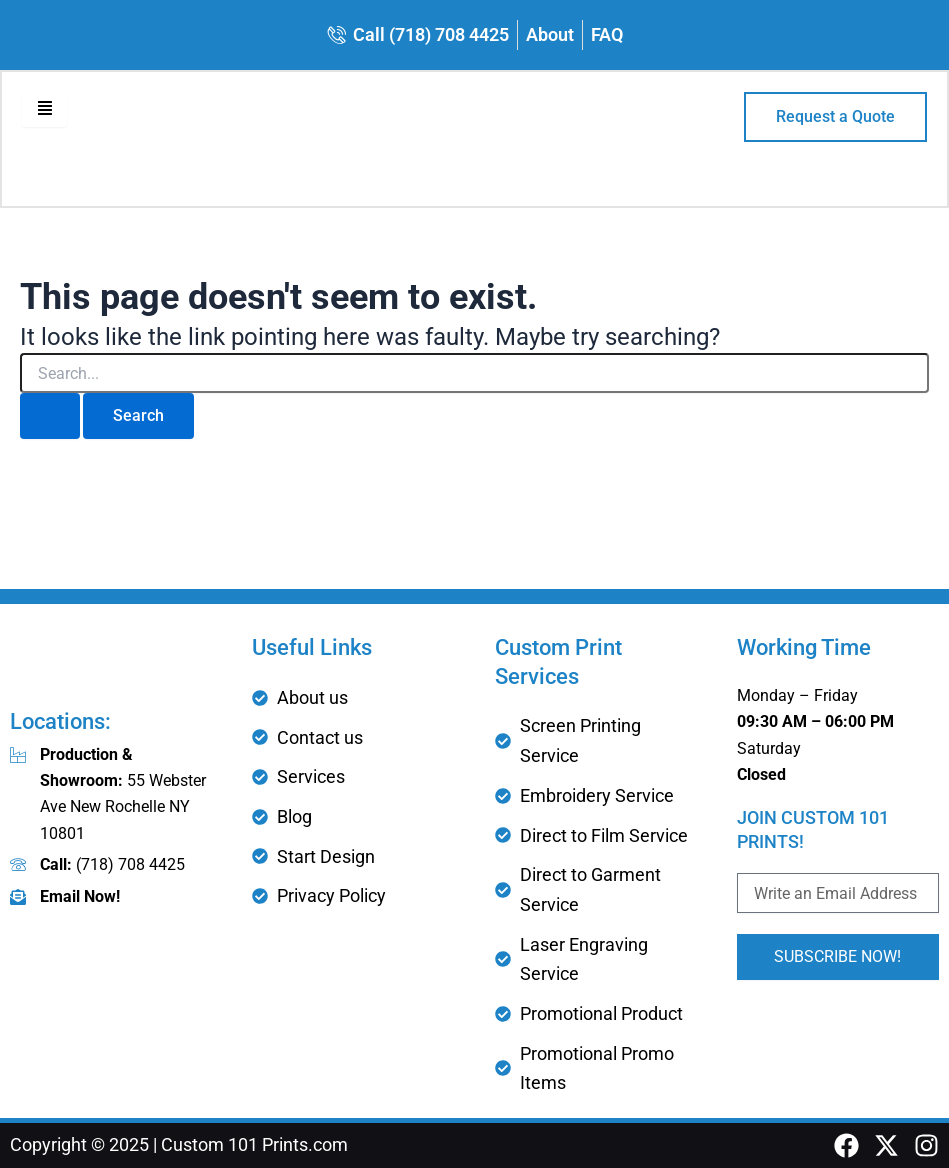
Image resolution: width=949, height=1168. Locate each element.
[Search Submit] (50, 418)
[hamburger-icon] (45, 110)
